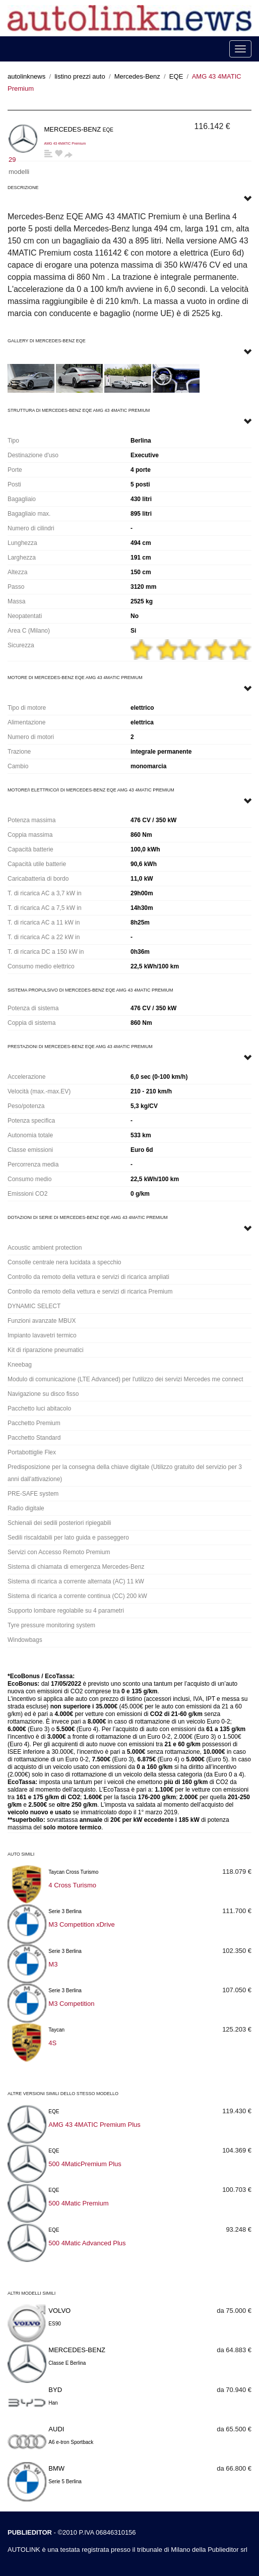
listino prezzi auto (79, 76)
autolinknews (26, 76)
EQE (176, 76)
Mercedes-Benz (137, 76)
